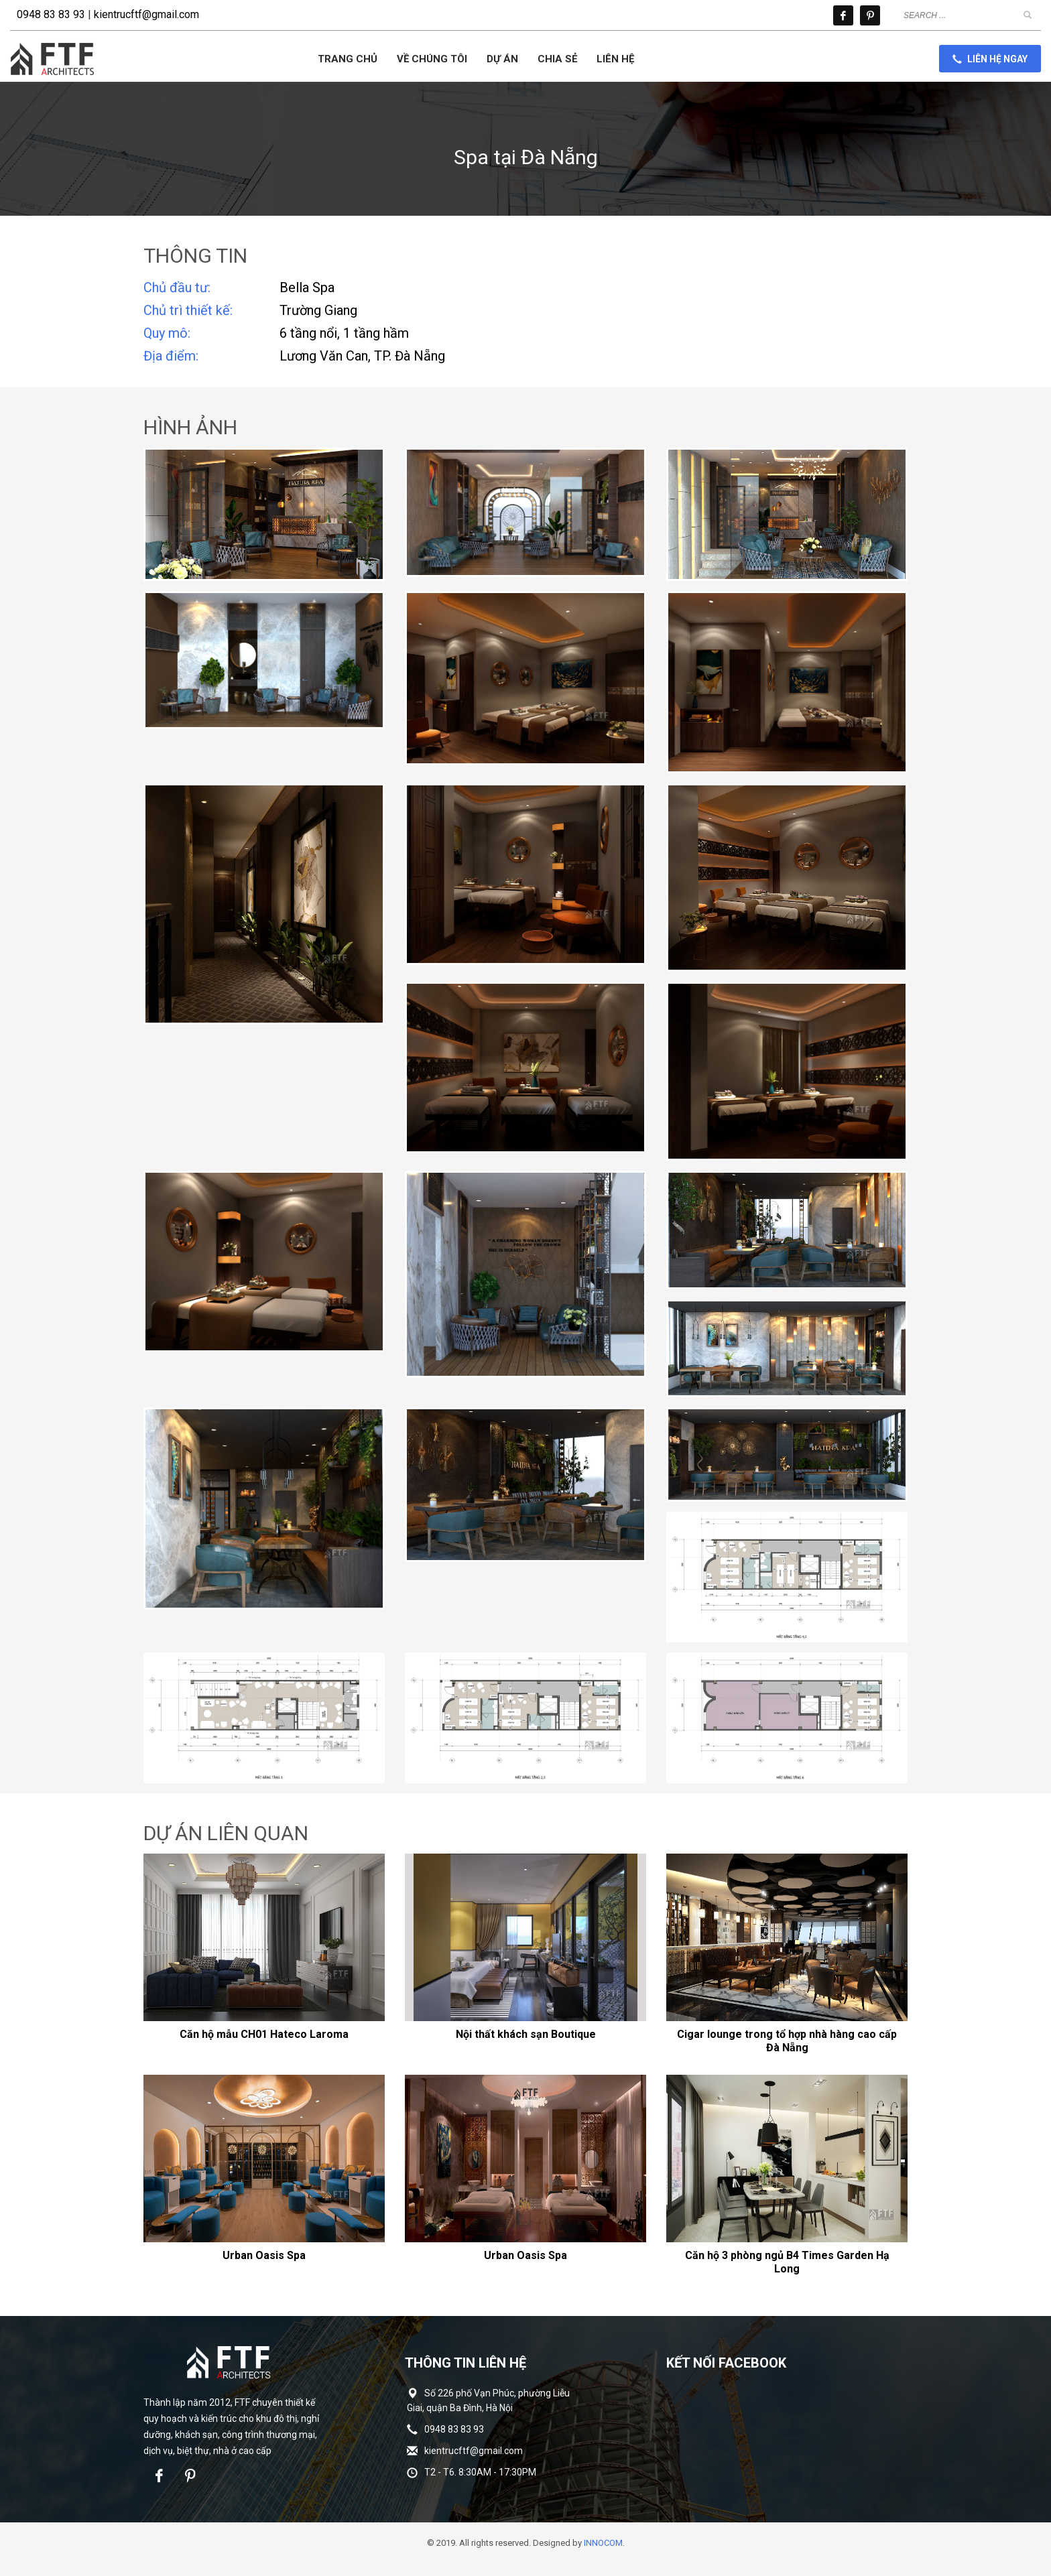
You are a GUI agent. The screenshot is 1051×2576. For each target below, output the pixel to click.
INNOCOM (603, 2543)
